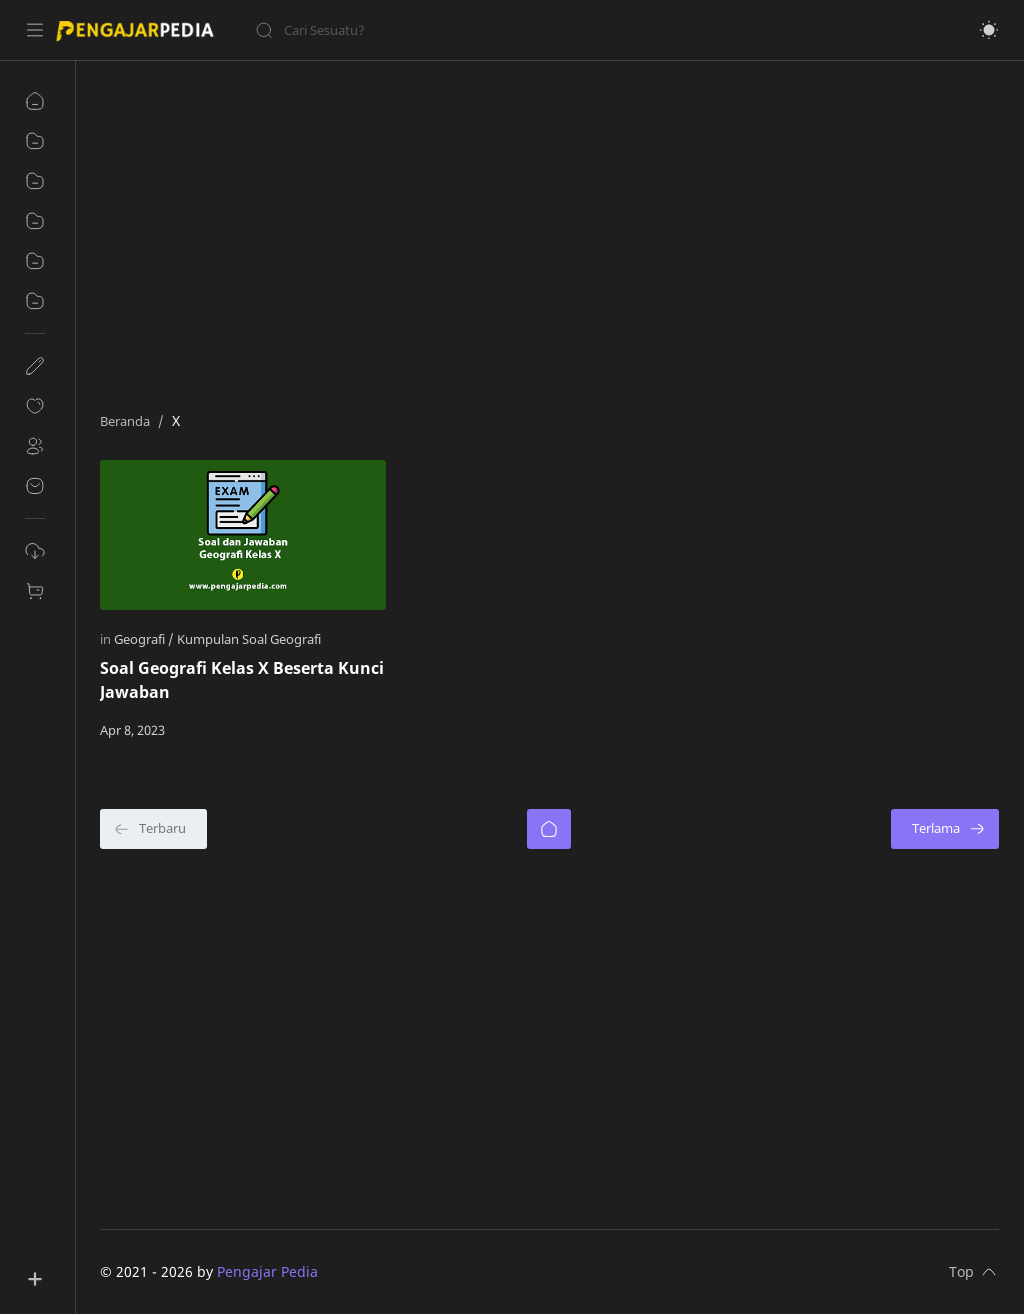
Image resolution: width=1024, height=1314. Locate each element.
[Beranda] (549, 829)
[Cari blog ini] (415, 30)
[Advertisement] (549, 231)
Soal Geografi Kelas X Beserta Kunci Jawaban (242, 680)
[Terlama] (945, 829)
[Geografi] (144, 639)
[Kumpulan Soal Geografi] (249, 639)
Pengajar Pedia (267, 1271)
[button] (989, 30)
